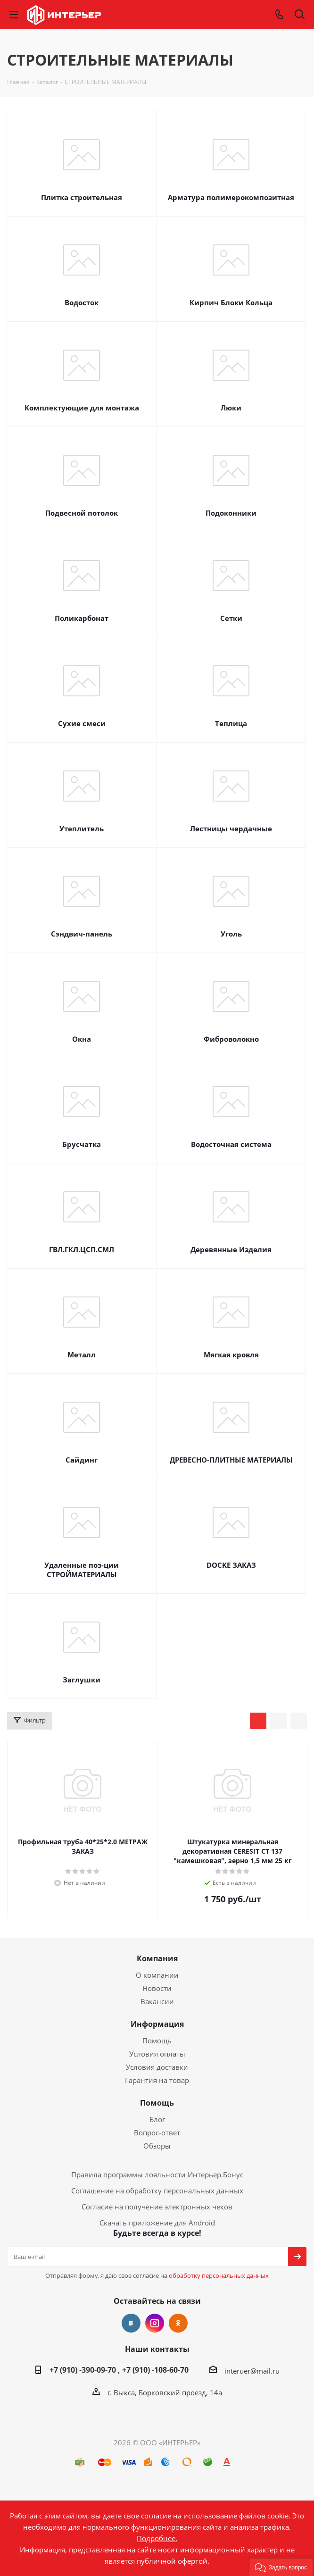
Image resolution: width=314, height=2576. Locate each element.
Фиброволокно (231, 1039)
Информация (157, 2024)
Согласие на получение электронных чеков (157, 2206)
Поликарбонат (81, 618)
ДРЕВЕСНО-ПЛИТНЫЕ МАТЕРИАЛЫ (231, 1459)
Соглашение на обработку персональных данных (157, 2190)
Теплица (231, 723)
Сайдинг (82, 1459)
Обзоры (157, 2145)
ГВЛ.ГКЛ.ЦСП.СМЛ (81, 1249)
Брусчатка (81, 1144)
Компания (157, 1958)
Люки (231, 407)
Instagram (154, 2323)
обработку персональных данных (219, 2275)
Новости (157, 1988)
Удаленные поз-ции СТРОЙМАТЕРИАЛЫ (81, 1569)
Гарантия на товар (157, 2080)
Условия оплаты (157, 2053)
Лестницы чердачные (231, 828)
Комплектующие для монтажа (82, 407)
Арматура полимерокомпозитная (231, 197)
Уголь (231, 933)
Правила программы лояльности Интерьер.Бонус (157, 2174)
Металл (81, 1354)
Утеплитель (81, 828)
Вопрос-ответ (157, 2132)
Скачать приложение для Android (157, 2222)
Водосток (82, 302)
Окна (81, 1039)
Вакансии (157, 2001)
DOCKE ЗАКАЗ (231, 1565)
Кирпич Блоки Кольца (231, 302)
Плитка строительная (81, 197)
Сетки (231, 618)
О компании (157, 1975)
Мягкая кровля (231, 1354)
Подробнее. (157, 2538)
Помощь (157, 2040)
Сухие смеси (82, 723)
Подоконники (231, 513)
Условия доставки (157, 2067)
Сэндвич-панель (81, 933)
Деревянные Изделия (231, 1249)
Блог (157, 2119)
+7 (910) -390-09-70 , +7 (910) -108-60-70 (119, 2370)
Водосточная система (231, 1144)
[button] (281, 2566)
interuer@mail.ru (252, 2370)
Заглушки (81, 1679)
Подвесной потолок (81, 513)
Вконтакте (131, 2323)
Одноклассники (178, 2323)
